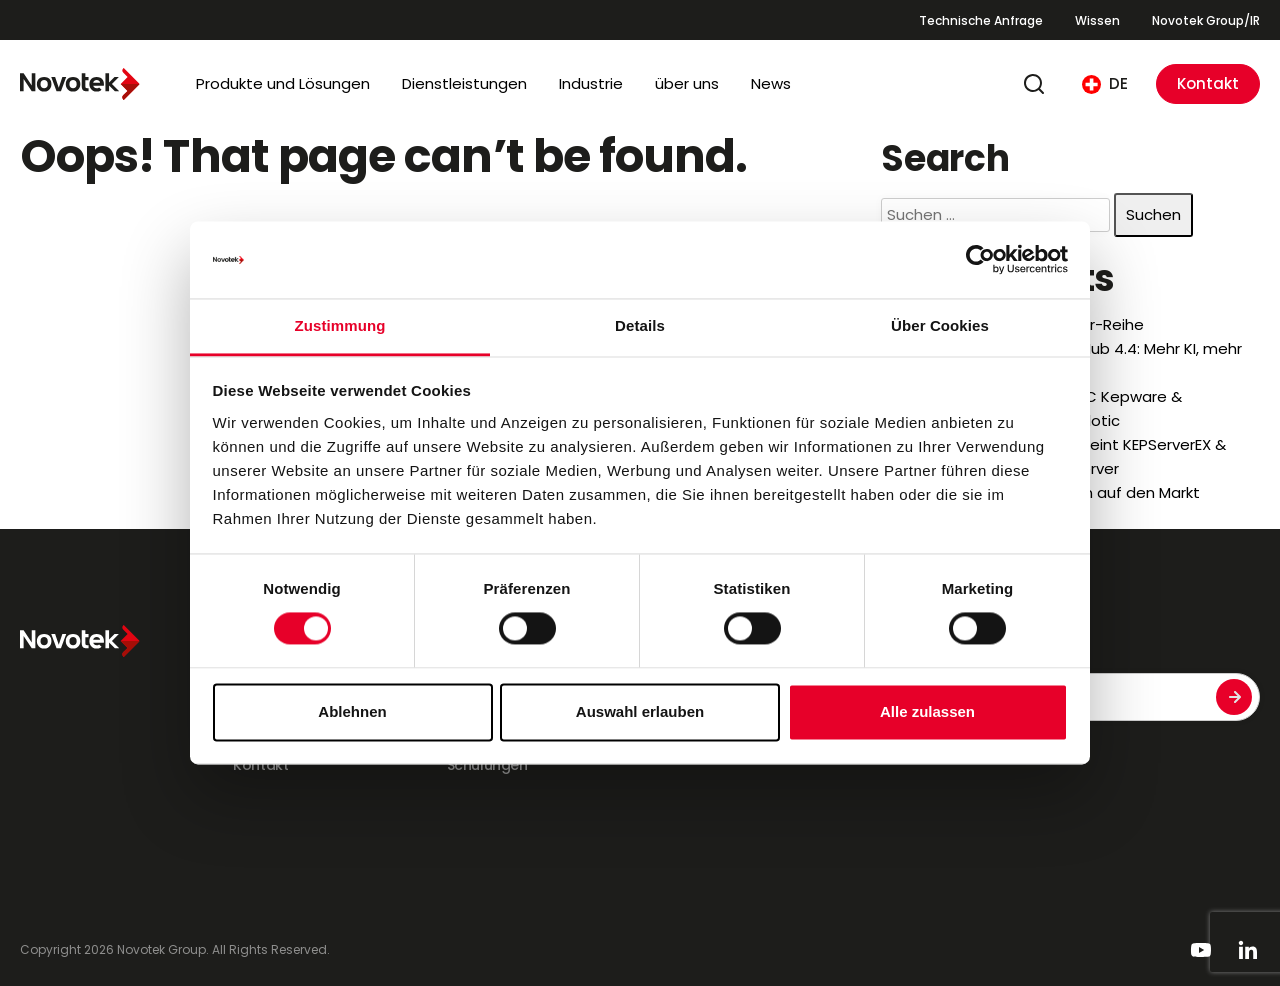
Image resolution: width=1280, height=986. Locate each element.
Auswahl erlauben (640, 711)
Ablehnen (352, 711)
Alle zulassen (927, 711)
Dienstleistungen (464, 83)
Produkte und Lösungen (283, 83)
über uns (687, 83)
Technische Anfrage (981, 20)
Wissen (1097, 20)
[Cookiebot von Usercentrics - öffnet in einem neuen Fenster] (980, 260)
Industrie (591, 83)
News (771, 83)
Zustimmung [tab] (340, 325)
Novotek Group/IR (1206, 20)
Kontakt (1208, 83)
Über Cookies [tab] (940, 325)
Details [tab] (640, 325)
